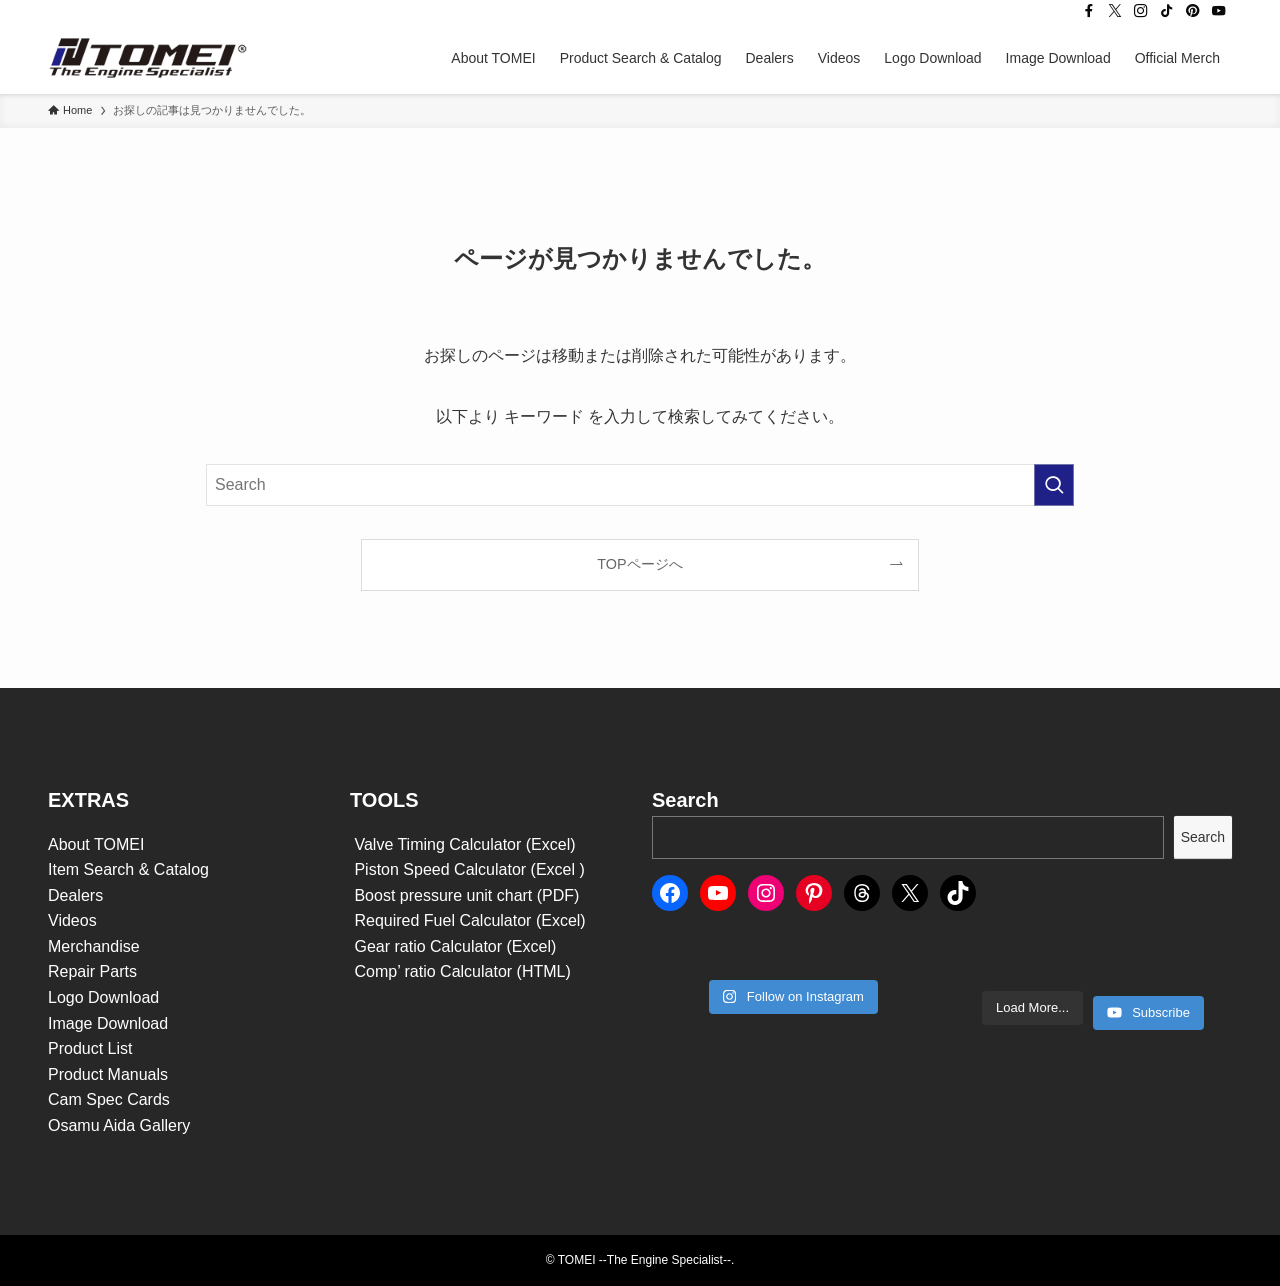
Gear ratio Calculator (428, 946)
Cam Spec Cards (109, 1099)
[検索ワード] (640, 485)
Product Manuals (108, 1074)
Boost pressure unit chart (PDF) (464, 895)
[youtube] (1219, 11)
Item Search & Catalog (128, 869)
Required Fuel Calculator (443, 920)
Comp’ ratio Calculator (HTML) (460, 971)
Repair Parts (92, 971)
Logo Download (103, 997)
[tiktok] (1167, 11)
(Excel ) (558, 869)
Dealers (75, 895)
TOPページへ (639, 564)
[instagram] (1141, 11)
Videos (72, 920)
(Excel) (561, 920)
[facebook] (1089, 11)
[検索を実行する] (1054, 485)
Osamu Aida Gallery (119, 1125)
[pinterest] (1193, 11)
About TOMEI (96, 844)
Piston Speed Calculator (440, 869)
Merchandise (94, 946)
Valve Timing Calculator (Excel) (463, 844)
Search (1203, 837)
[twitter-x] (1115, 11)
